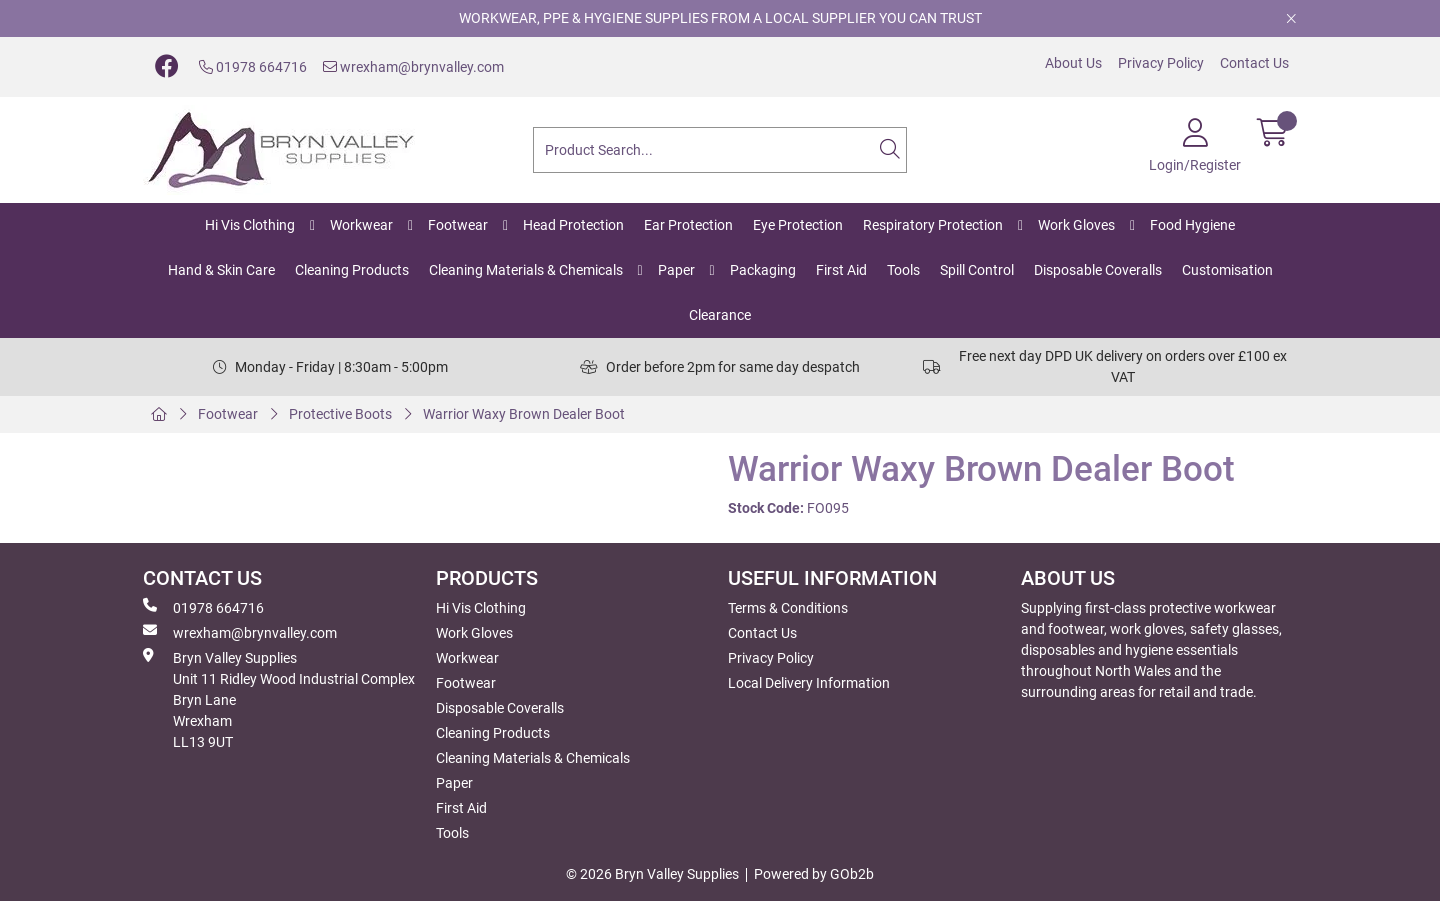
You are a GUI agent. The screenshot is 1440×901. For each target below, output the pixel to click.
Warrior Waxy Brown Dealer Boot (524, 414)
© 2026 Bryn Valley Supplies (652, 874)
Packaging (763, 270)
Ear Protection (688, 225)
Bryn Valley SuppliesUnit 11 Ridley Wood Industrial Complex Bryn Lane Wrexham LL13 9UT (279, 699)
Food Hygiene (1192, 225)
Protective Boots (340, 414)
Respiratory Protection (933, 225)
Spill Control (977, 270)
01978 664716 (253, 67)
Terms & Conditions (788, 608)
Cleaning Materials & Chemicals (526, 270)
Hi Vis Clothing (250, 225)
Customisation (1227, 270)
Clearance (720, 315)
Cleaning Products (352, 270)
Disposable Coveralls (1098, 270)
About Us (1073, 63)
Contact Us (1254, 63)
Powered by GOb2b (814, 874)
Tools (903, 270)
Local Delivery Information (809, 683)
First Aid (841, 270)
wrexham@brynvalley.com (413, 67)
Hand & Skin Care (221, 270)
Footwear (458, 225)
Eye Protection (798, 225)
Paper (676, 270)
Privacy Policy (1161, 63)
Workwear (361, 225)
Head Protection (573, 225)
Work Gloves (1076, 225)
